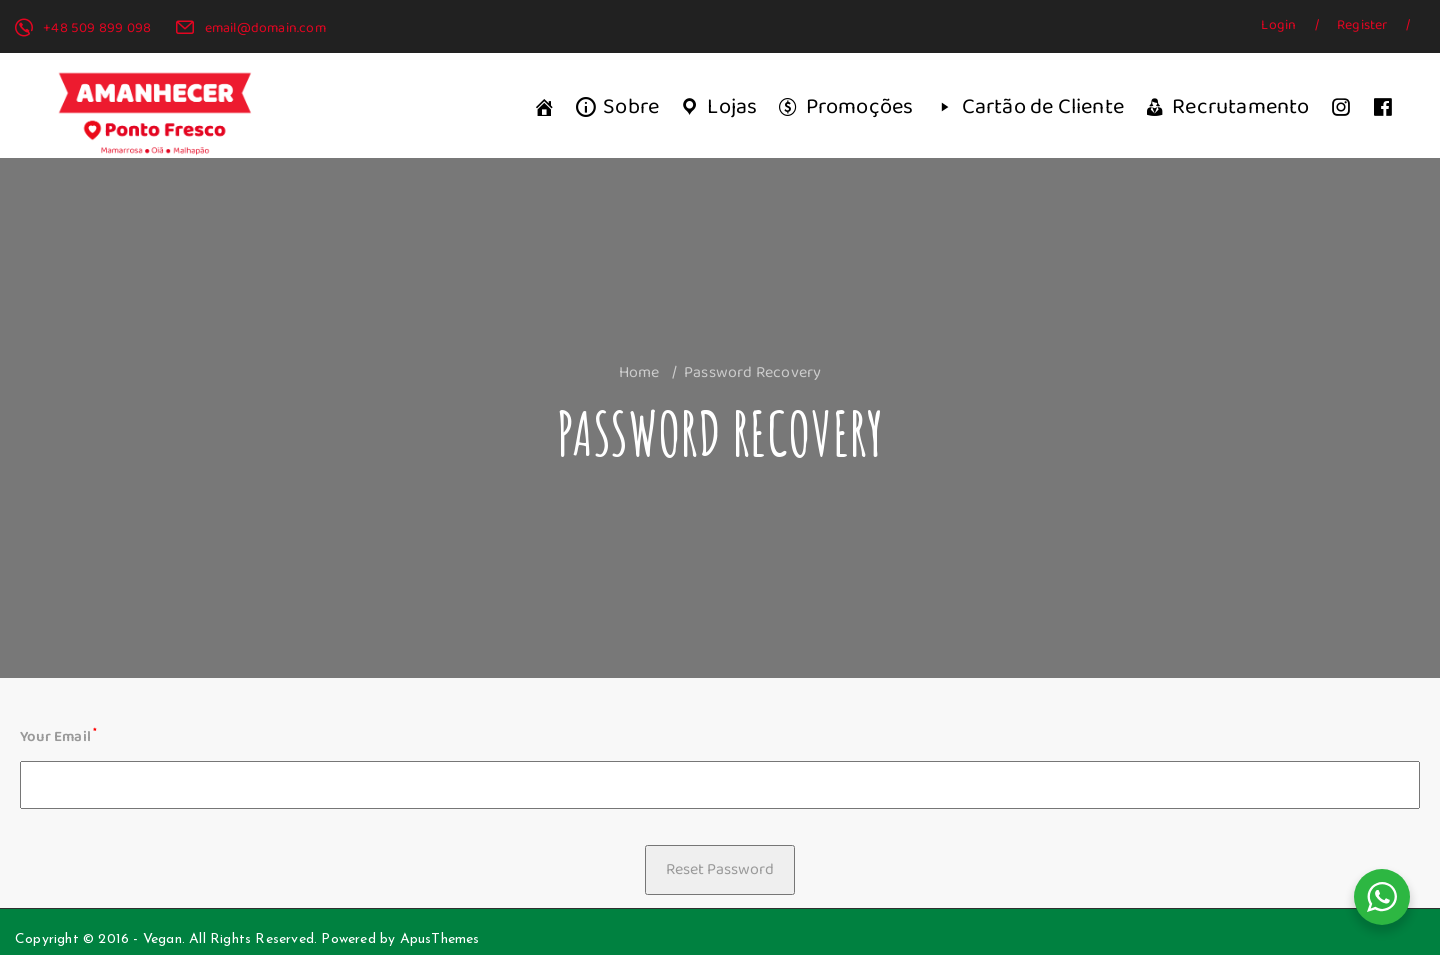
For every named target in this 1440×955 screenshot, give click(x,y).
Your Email (58, 736)
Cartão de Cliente (1043, 107)
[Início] (544, 107)
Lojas (732, 107)
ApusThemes (440, 939)
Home (639, 371)
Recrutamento (1240, 107)
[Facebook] (1383, 107)
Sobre (631, 107)
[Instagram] (1341, 107)
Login (1280, 25)
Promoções (860, 107)
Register (1364, 25)
